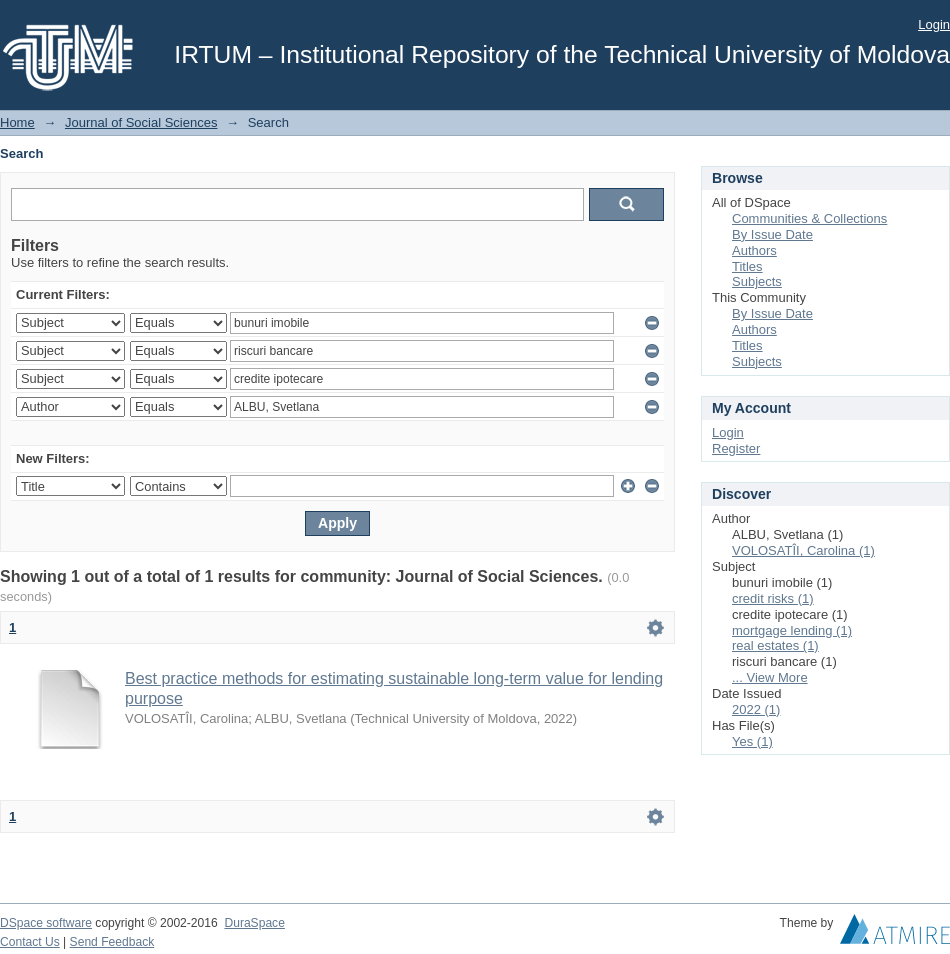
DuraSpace (254, 923)
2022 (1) (756, 709)
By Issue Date (772, 234)
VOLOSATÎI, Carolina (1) (803, 550)
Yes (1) (752, 741)
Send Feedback (112, 942)
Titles (747, 266)
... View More (770, 677)
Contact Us (30, 942)
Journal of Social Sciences (141, 122)
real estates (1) (775, 645)
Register (736, 448)
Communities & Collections (809, 218)
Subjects (757, 281)
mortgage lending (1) (792, 630)
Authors (754, 250)
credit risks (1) (773, 598)
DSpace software (46, 923)
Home (17, 122)
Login (934, 24)
